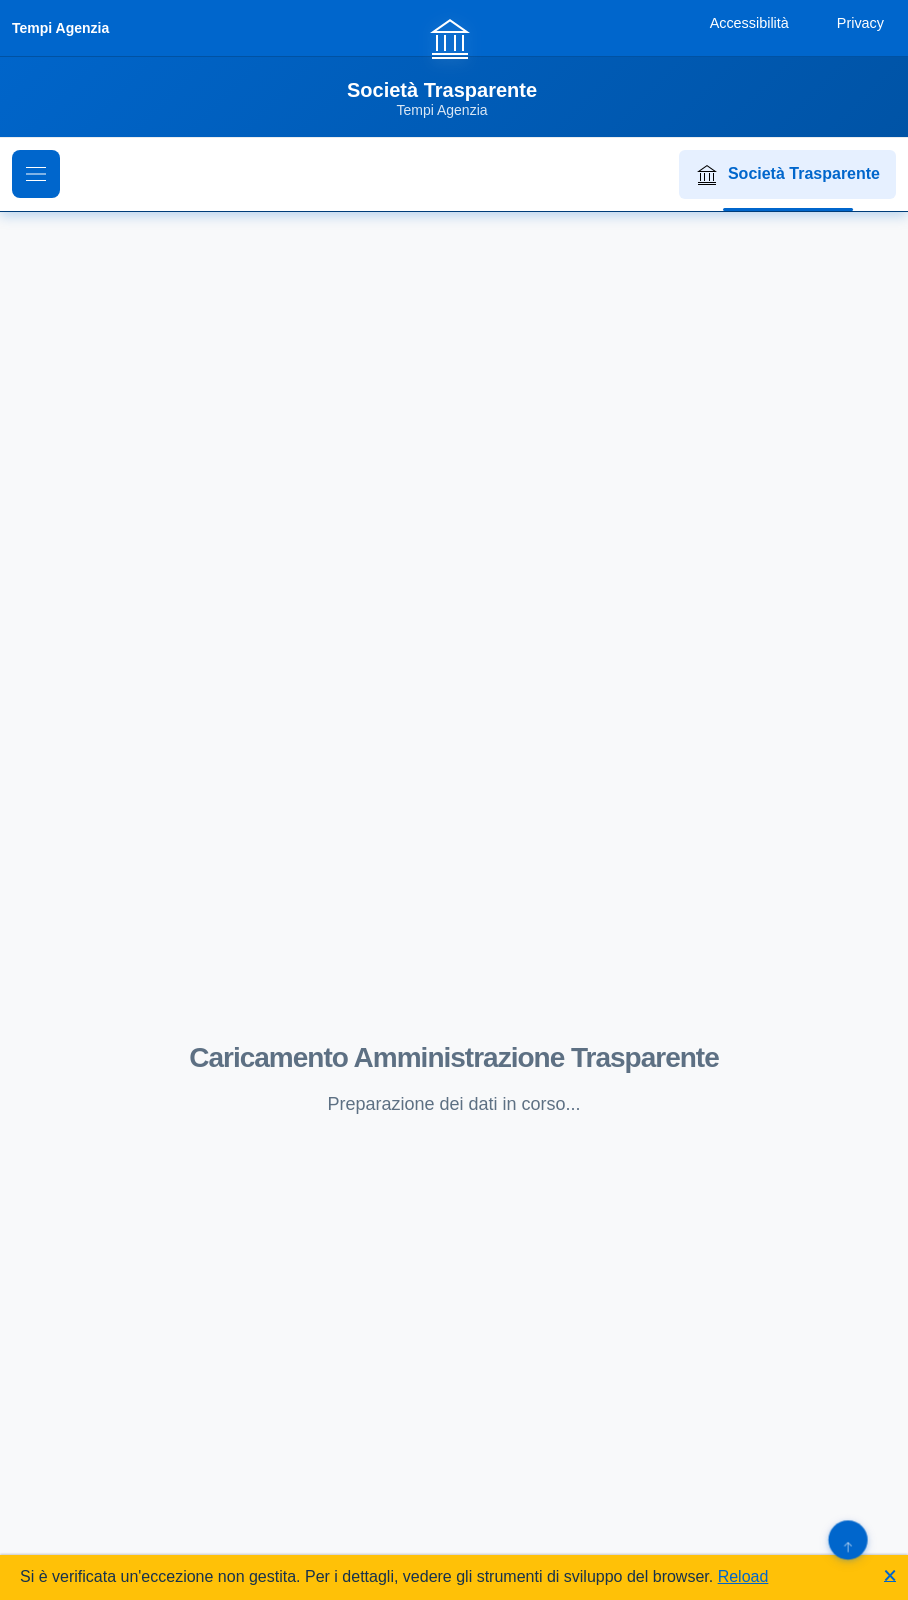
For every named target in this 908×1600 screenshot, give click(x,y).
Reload (743, 1576)
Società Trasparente (787, 175)
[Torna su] (847, 1539)
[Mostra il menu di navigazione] (36, 174)
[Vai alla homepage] (454, 67)
